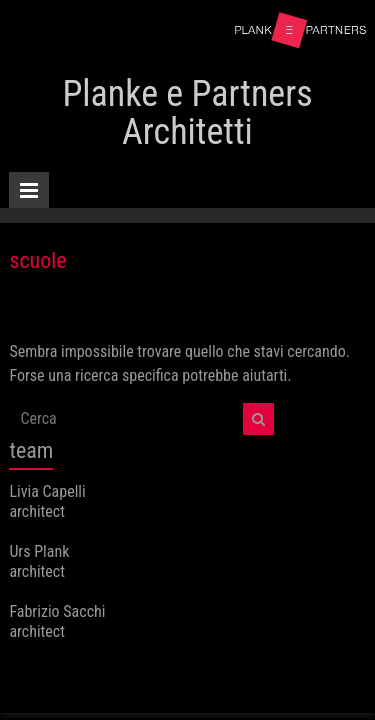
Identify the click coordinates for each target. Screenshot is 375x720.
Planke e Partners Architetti (187, 113)
